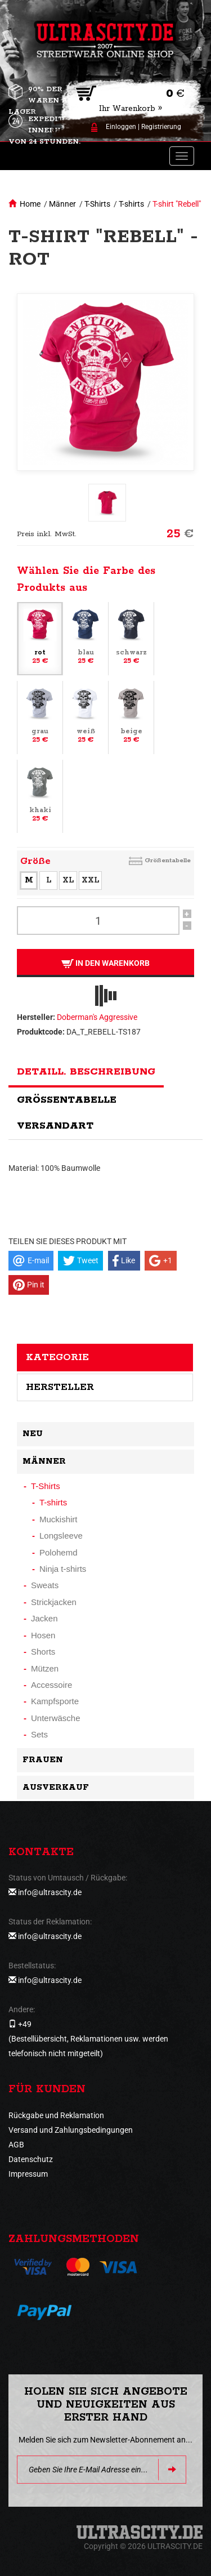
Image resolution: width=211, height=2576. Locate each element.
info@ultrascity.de (50, 1892)
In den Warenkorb (105, 963)
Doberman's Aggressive (97, 1017)
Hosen (43, 1635)
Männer (62, 203)
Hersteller (60, 1387)
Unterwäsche (55, 1718)
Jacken (44, 1618)
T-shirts (131, 203)
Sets (39, 1734)
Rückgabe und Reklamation (56, 2115)
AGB (16, 2144)
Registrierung (161, 127)
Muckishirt (58, 1519)
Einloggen (121, 127)
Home (30, 203)
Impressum (28, 2173)
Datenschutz (30, 2159)
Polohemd (58, 1552)
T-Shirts (97, 203)
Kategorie (57, 1357)
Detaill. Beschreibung (86, 1072)
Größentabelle (168, 860)
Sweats (45, 1585)
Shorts (43, 1651)
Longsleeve (61, 1535)
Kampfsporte (55, 1701)
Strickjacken (54, 1602)
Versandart (55, 1126)
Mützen (45, 1668)
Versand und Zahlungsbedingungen (70, 2129)
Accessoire (51, 1685)
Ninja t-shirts (62, 1569)
